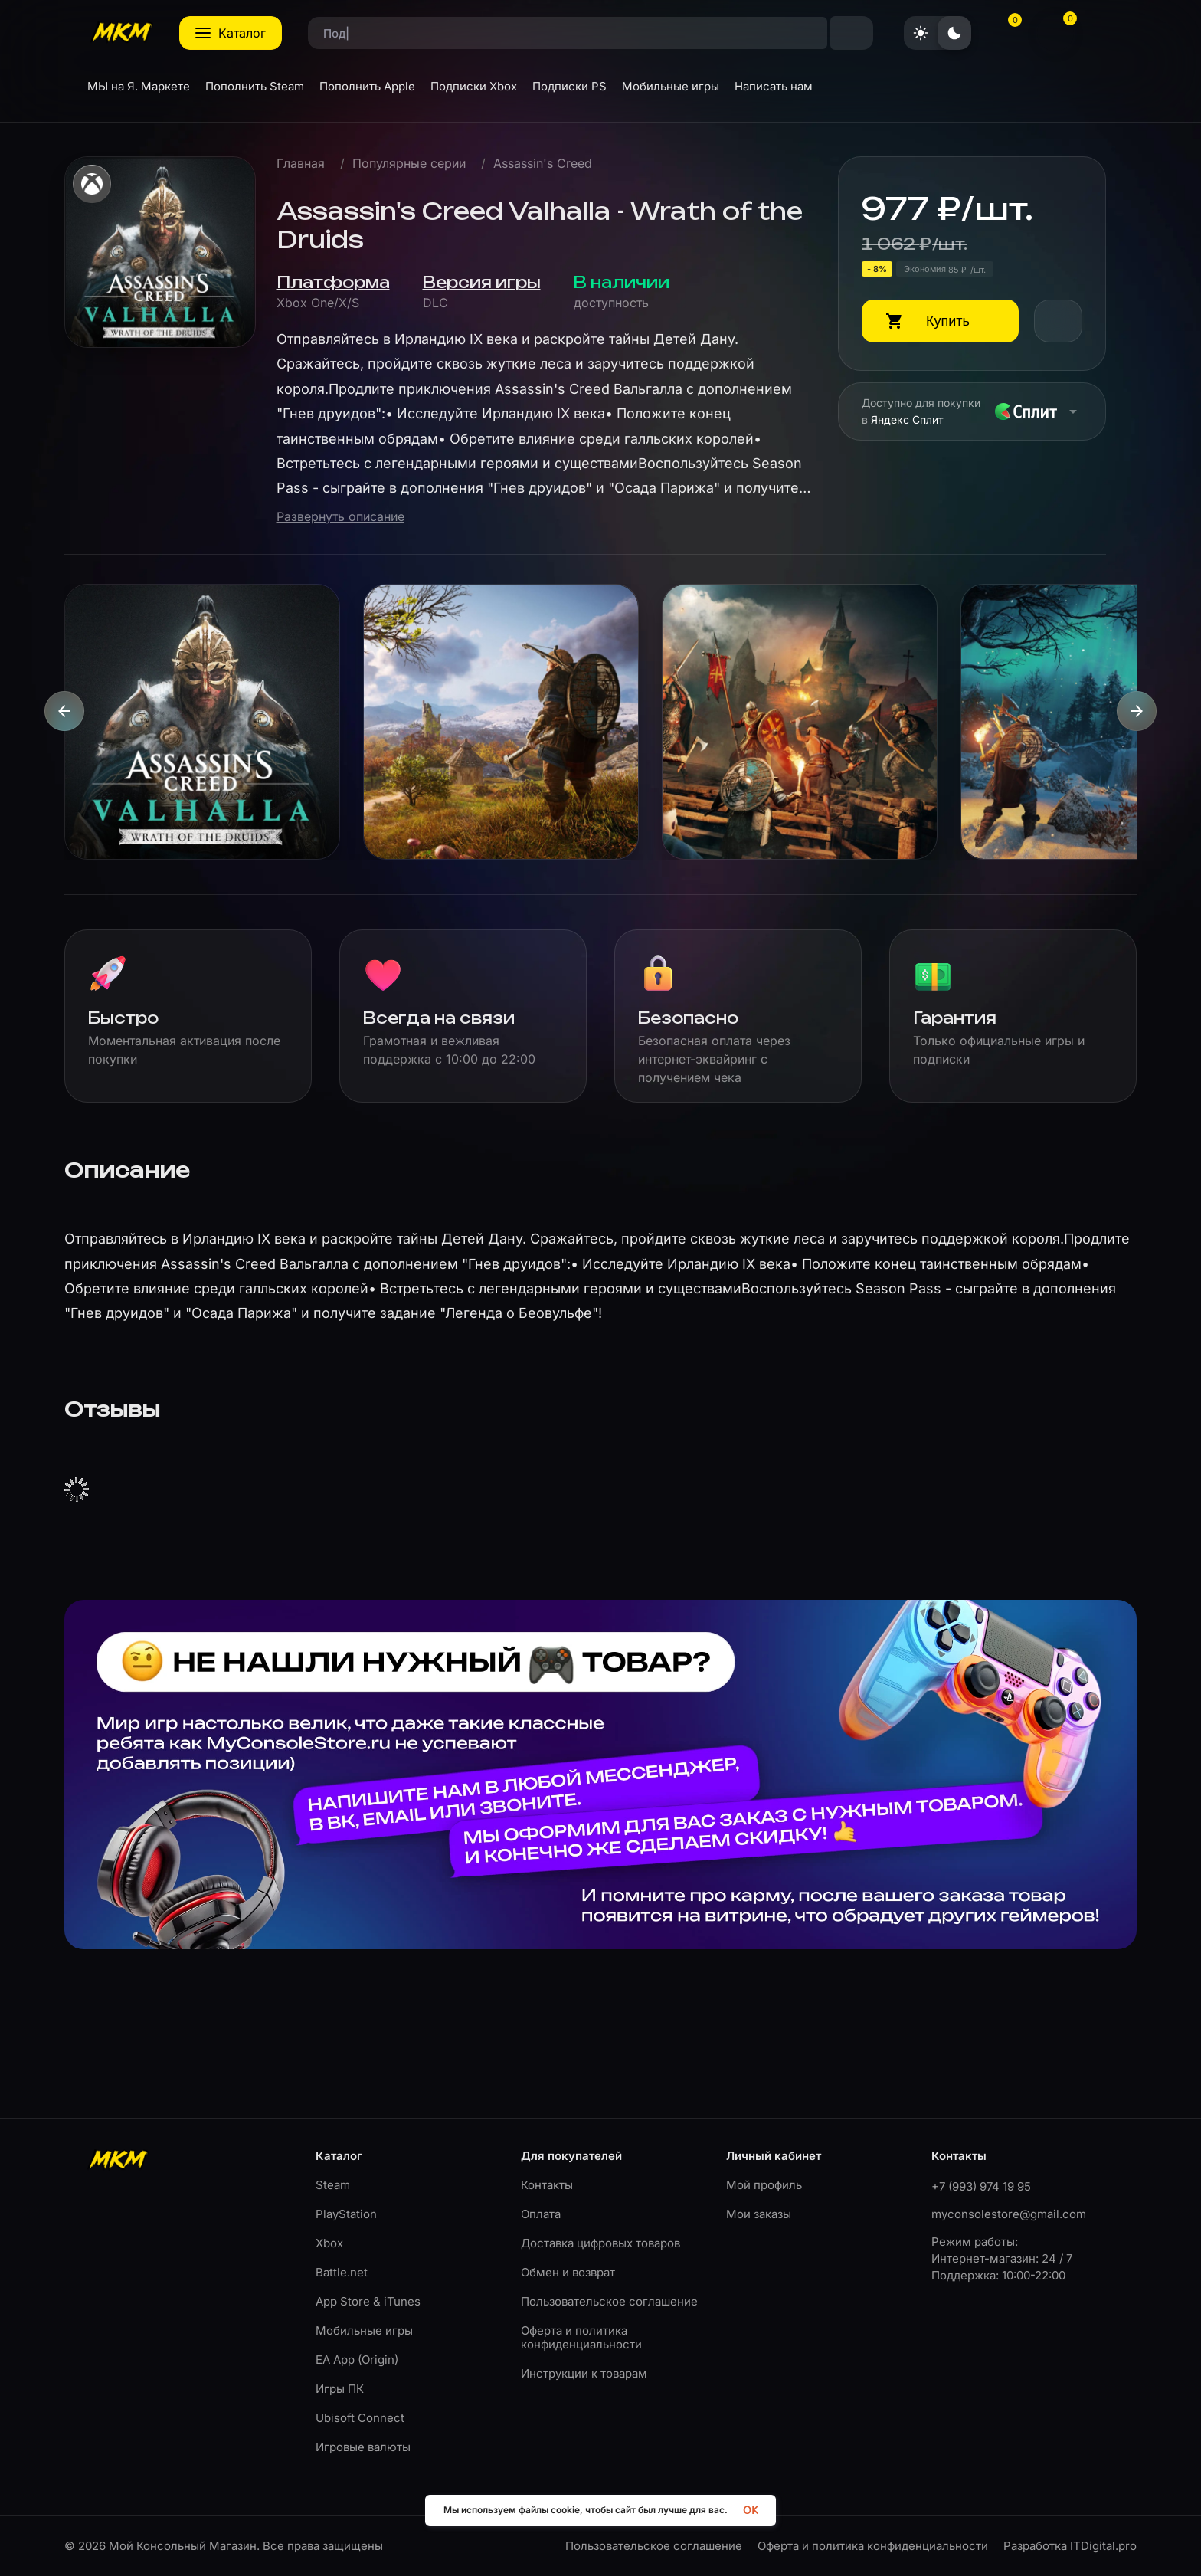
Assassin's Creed (542, 163)
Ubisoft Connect (360, 2417)
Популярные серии (409, 163)
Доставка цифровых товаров (600, 2243)
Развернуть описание (340, 517)
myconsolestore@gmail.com (1008, 2214)
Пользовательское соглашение (609, 2301)
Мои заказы (758, 2214)
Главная (301, 163)
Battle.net (342, 2272)
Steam (333, 2185)
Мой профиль (764, 2185)
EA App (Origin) (357, 2359)
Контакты (547, 2185)
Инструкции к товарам (584, 2373)
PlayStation (346, 2214)
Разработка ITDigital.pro (1070, 2546)
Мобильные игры (364, 2330)
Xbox (329, 2243)
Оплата (541, 2214)
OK (750, 2510)
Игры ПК (340, 2388)
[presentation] (64, 711)
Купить (948, 321)
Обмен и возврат (568, 2272)
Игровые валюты (363, 2447)
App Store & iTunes (368, 2301)
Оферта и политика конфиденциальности (581, 2337)
